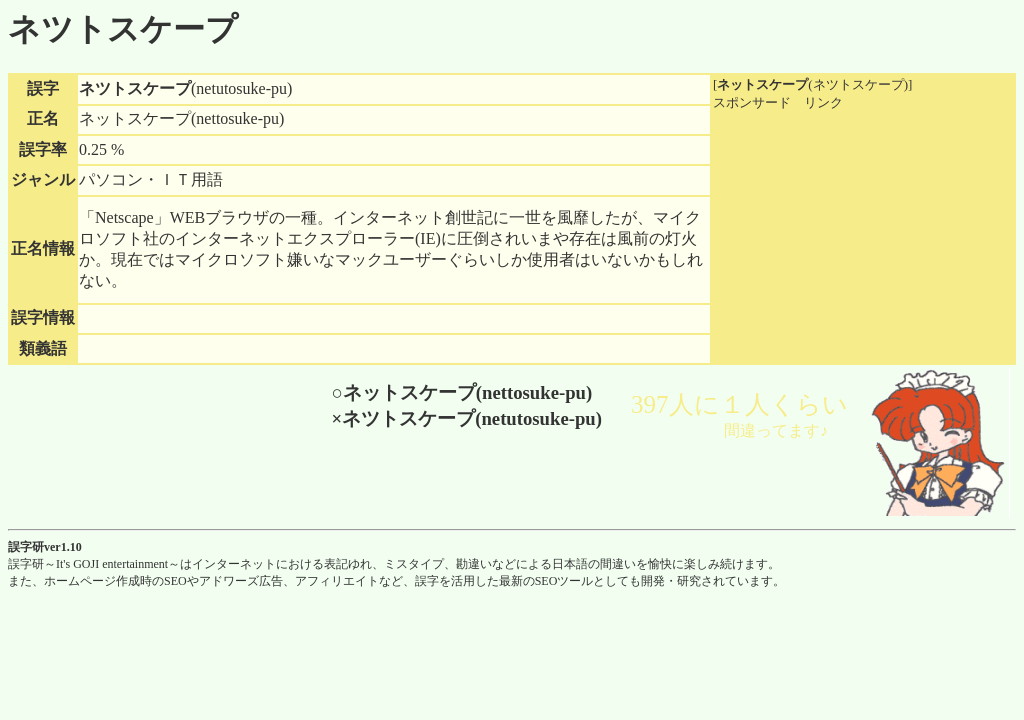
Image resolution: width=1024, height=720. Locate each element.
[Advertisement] (863, 237)
